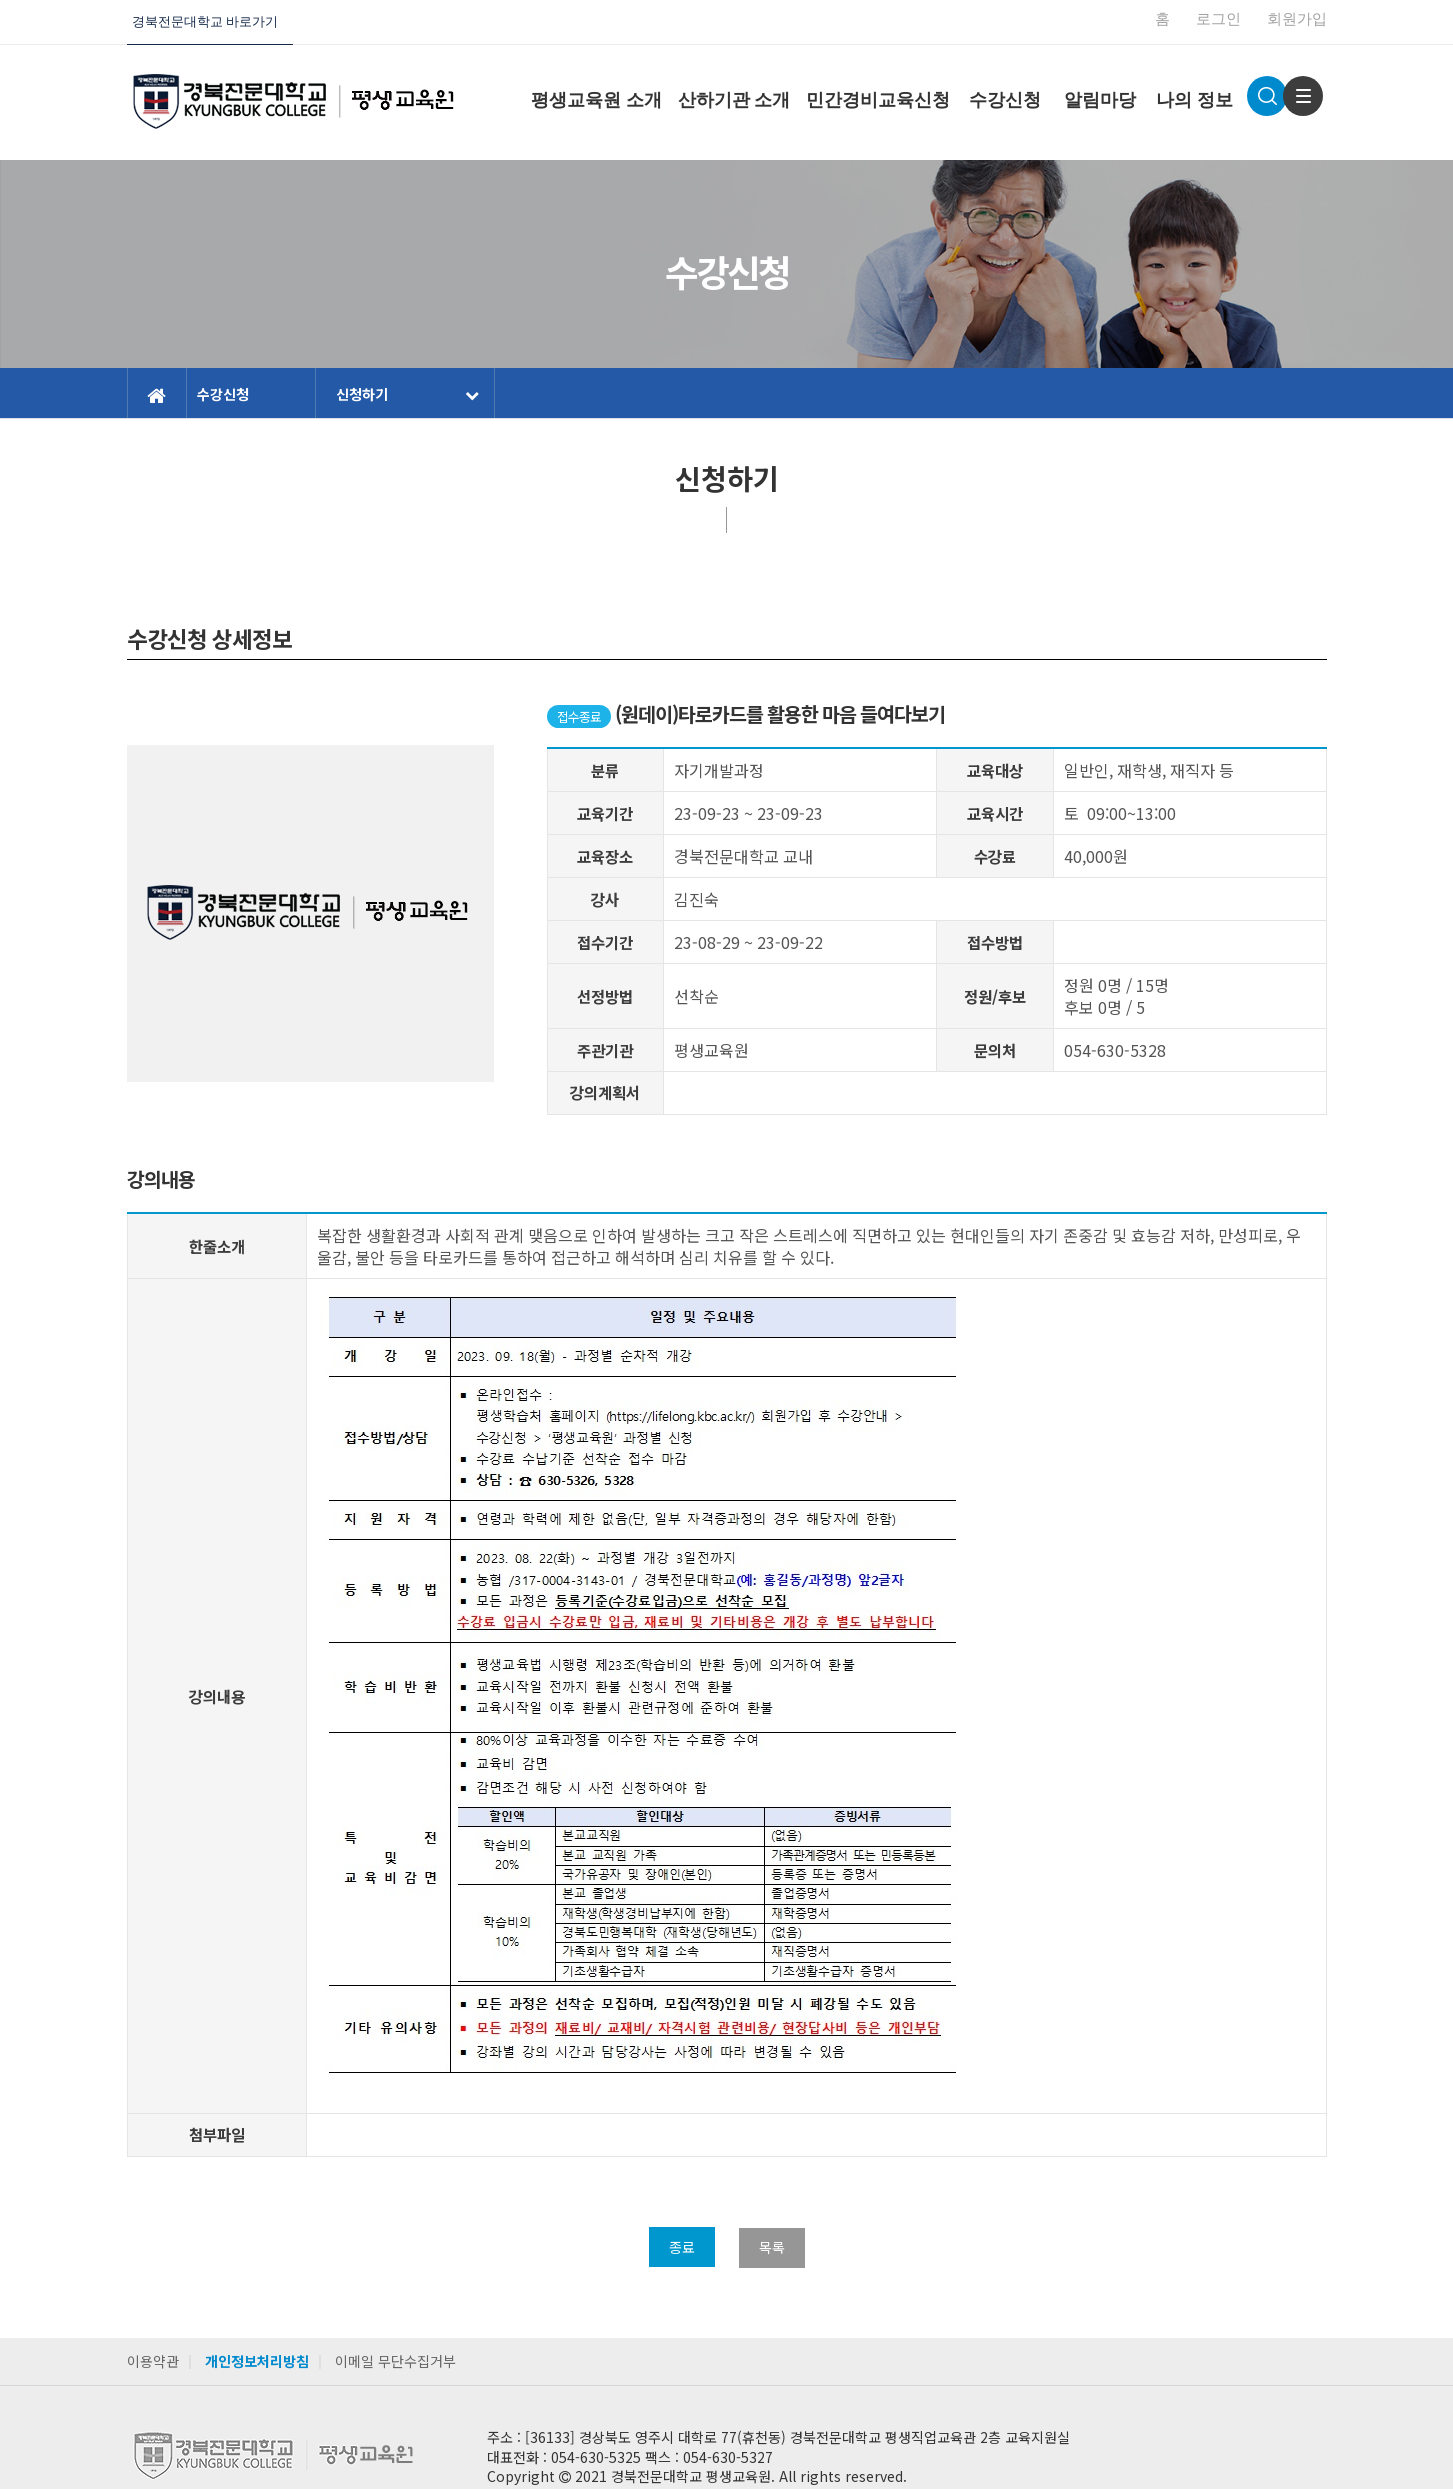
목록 (772, 2247)
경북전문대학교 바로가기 (205, 21)
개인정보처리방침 (257, 2361)
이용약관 (153, 2361)
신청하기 (407, 394)
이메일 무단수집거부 (395, 2361)
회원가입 (1297, 19)
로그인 (1218, 19)
